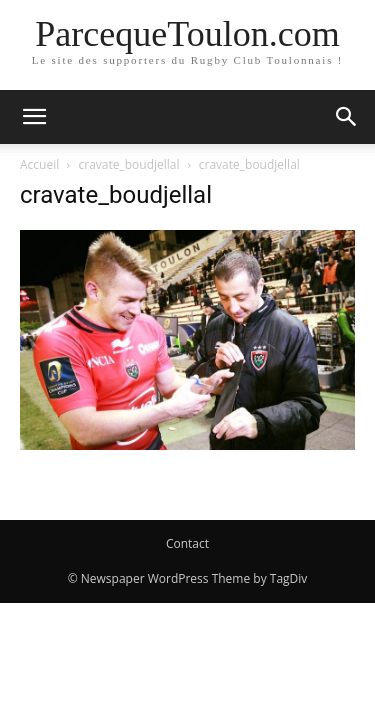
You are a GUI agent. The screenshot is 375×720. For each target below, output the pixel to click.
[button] (34, 117)
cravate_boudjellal (129, 164)
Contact (187, 543)
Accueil (39, 164)
